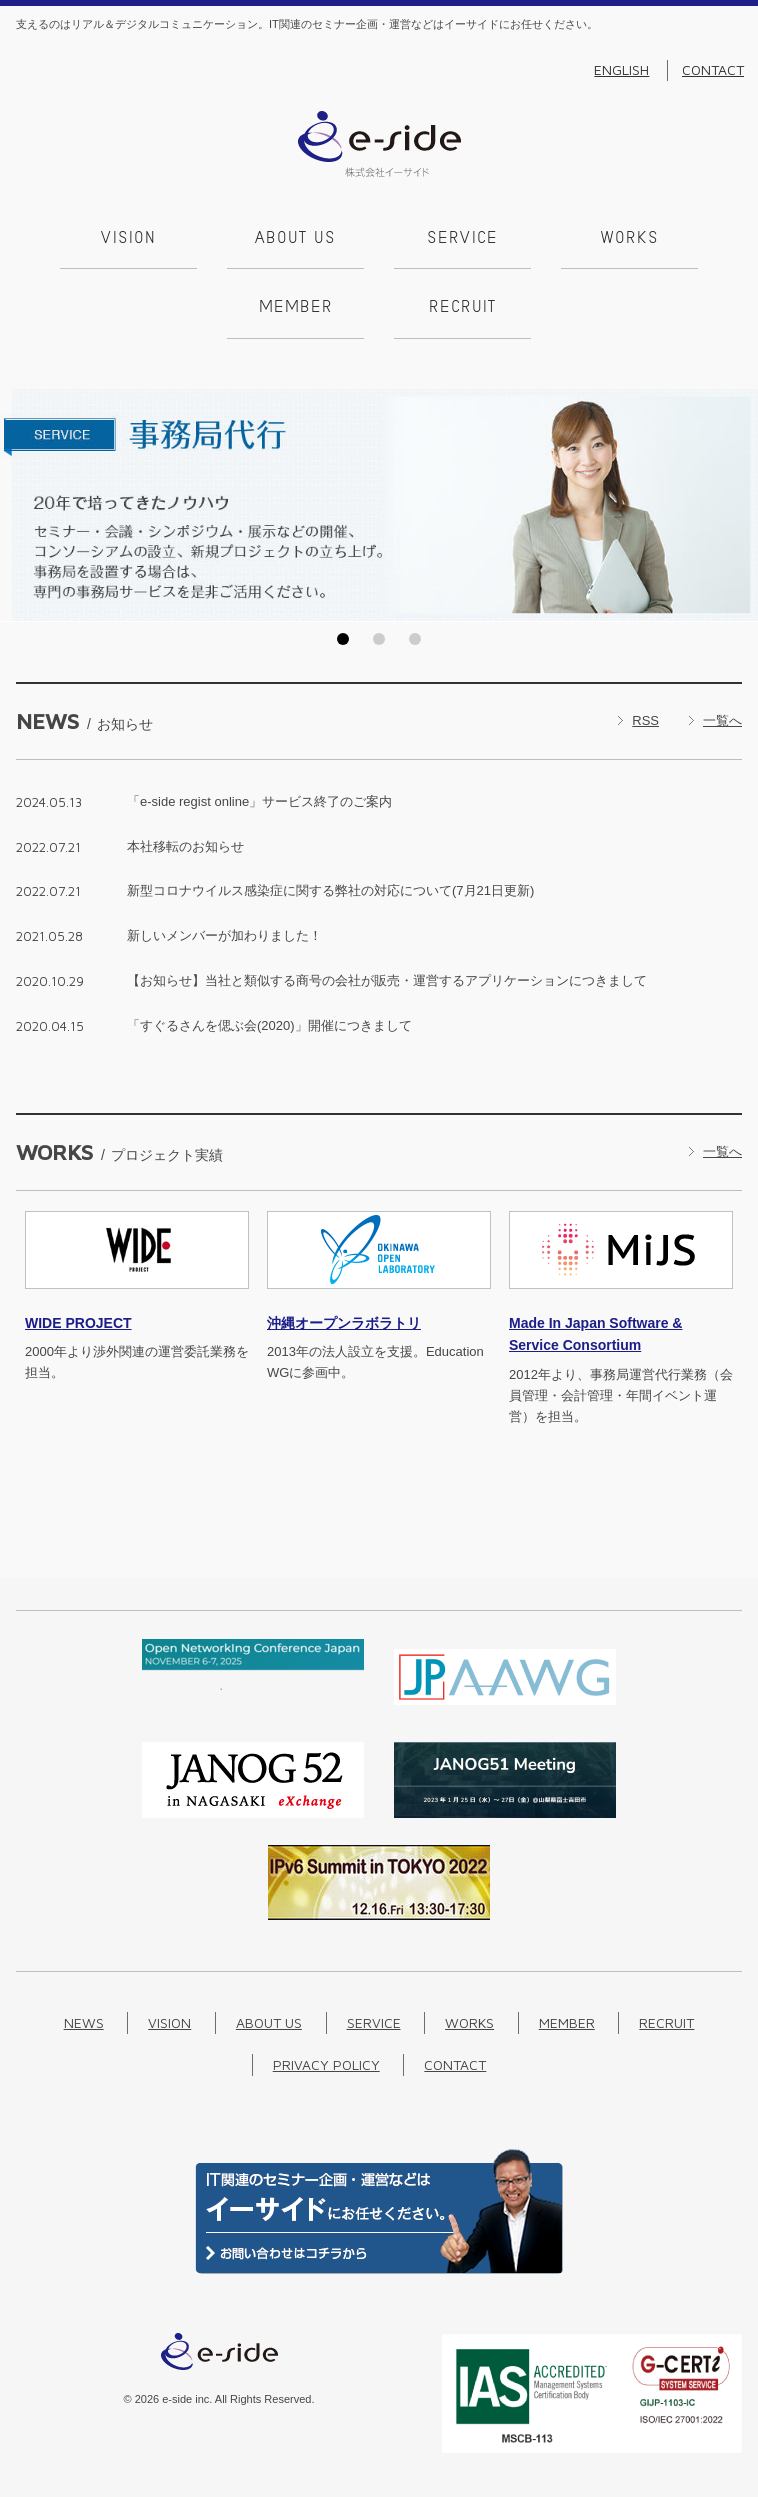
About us (295, 239)
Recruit (462, 308)
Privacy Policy (326, 2064)
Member (296, 308)
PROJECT (78, 1323)
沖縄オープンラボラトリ (344, 1323)
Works (630, 239)
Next (737, 505)
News (84, 2022)
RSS (645, 720)
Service (462, 239)
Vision (128, 239)
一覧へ (722, 720)
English (621, 70)
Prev (21, 505)
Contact (713, 70)
